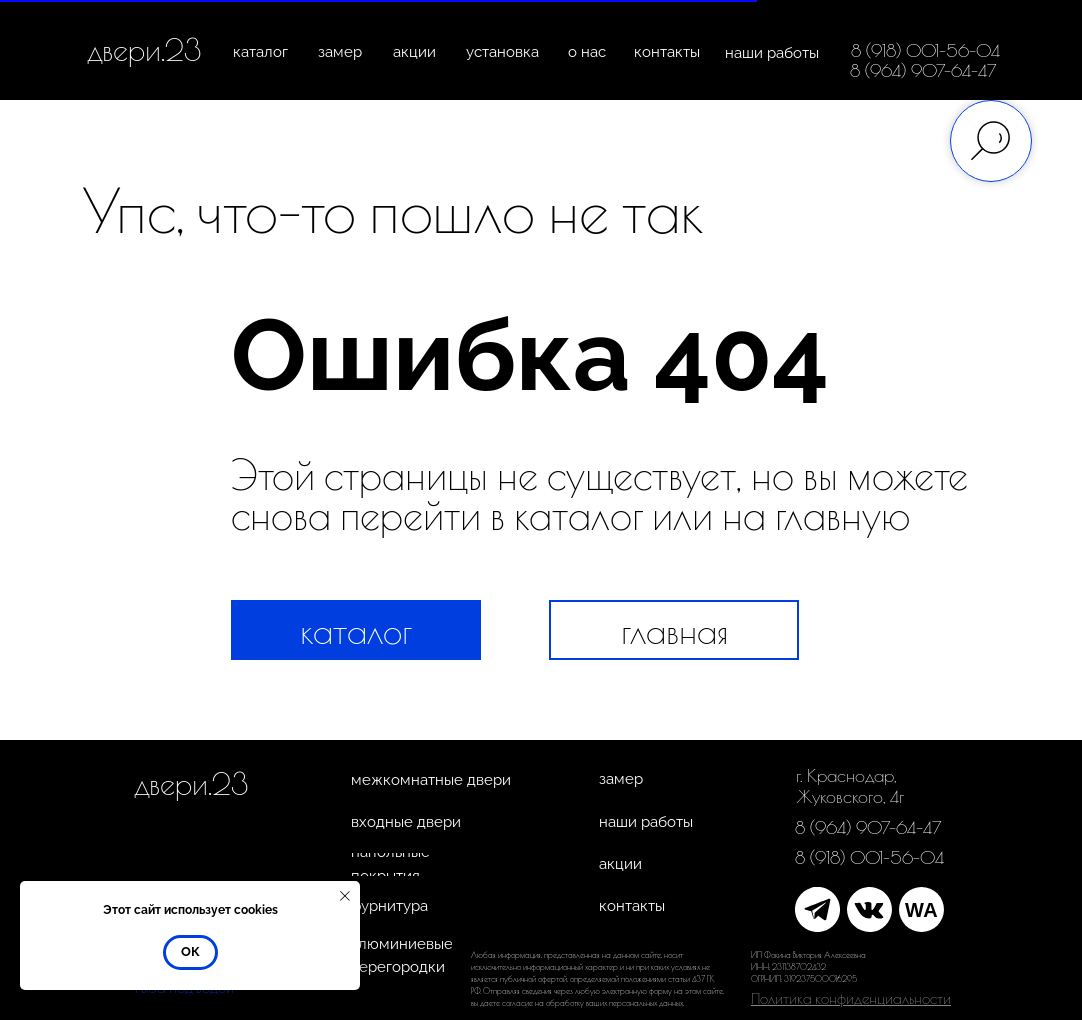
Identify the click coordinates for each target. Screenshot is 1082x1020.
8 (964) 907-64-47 (923, 70)
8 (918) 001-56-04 (925, 50)
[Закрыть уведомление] (345, 896)
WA (921, 910)
